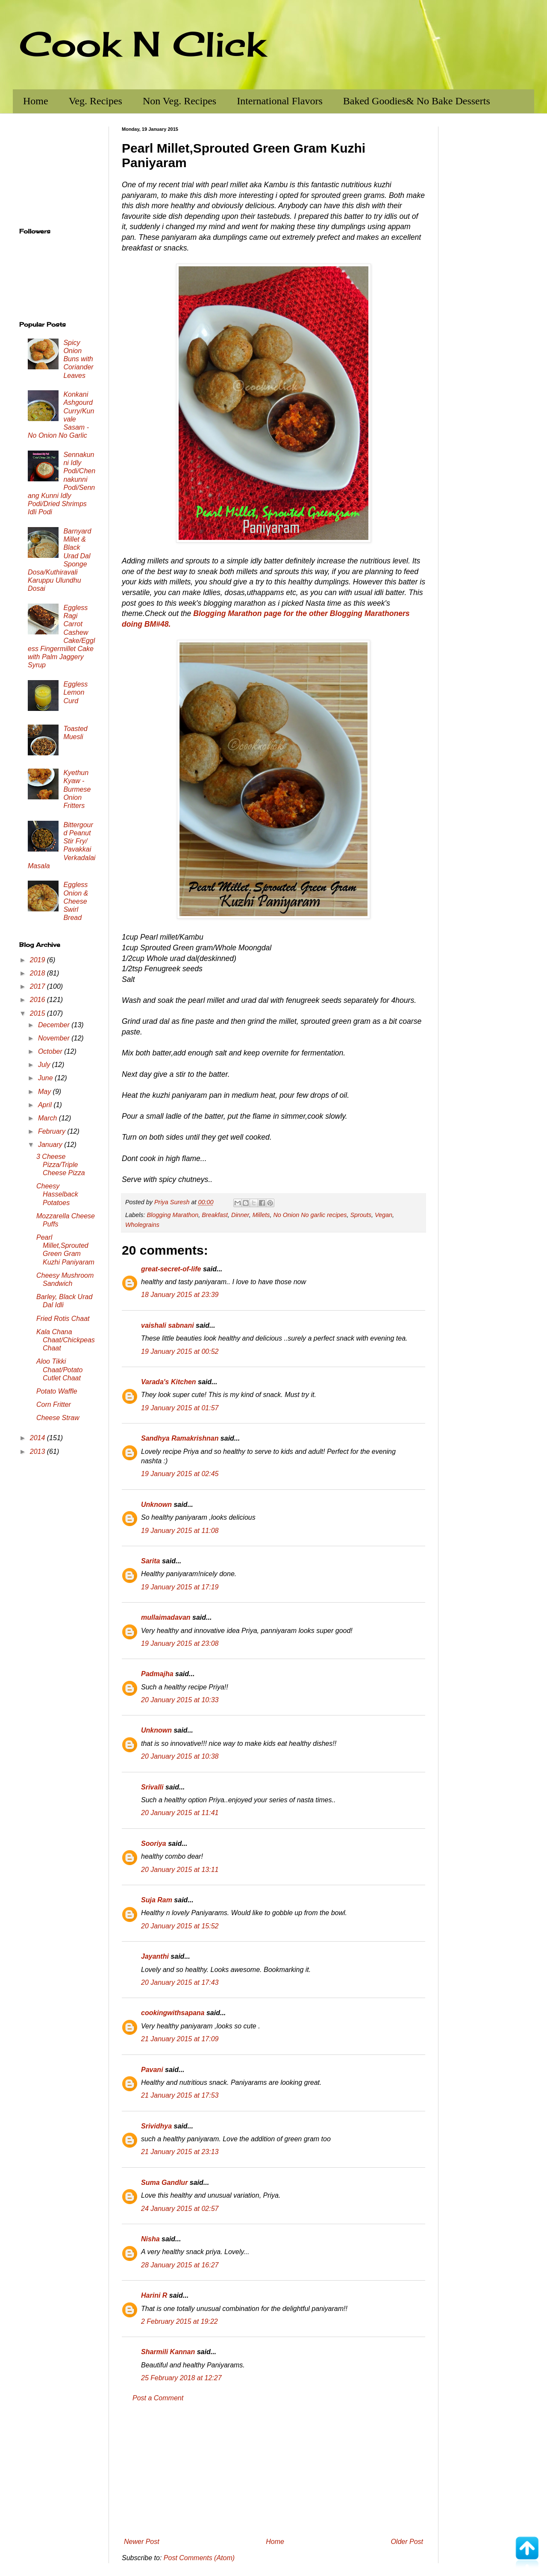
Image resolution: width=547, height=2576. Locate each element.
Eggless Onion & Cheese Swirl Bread (75, 901)
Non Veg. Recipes (179, 100)
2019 (38, 960)
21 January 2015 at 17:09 (179, 2039)
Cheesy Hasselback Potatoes (57, 1194)
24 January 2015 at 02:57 (179, 2208)
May (45, 1091)
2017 (38, 986)
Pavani (152, 2069)
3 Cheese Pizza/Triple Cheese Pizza (60, 1164)
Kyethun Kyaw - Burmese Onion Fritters (77, 789)
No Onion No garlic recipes (310, 1214)
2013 (38, 1451)
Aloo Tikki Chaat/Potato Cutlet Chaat (59, 1369)
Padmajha (157, 1673)
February (52, 1131)
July (45, 1064)
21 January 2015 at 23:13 (179, 2151)
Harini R (154, 2295)
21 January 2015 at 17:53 (179, 2095)
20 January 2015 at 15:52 (179, 1926)
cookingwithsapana (172, 2012)
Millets (261, 1214)
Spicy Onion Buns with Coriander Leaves (78, 359)
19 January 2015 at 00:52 (179, 1351)
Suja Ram (156, 1900)
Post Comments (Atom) (199, 2557)
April (45, 1104)
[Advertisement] (273, 2470)
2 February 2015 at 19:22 (179, 2321)
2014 (38, 1437)
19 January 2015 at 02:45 (179, 1473)
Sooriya (153, 1843)
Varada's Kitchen (168, 1381)
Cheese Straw (57, 1417)
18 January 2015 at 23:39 (179, 1294)
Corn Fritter (53, 1404)
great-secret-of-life (171, 1269)
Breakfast (215, 1214)
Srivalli (152, 1787)
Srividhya (156, 2126)
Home (35, 100)
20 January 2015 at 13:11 (179, 1869)
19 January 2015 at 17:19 (179, 1587)
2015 (38, 1013)
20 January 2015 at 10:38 (179, 1756)
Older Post (407, 2541)
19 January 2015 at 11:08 (179, 1530)
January (51, 1144)
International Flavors (280, 100)
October (51, 1051)
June (46, 1078)
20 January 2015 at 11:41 (179, 1812)
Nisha (150, 2239)
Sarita (150, 1561)
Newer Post (141, 2541)
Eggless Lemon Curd (75, 692)
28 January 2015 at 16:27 (179, 2265)
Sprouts (360, 1214)
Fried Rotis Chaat (63, 1318)
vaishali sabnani (167, 1325)
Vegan (383, 1214)
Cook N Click (142, 44)
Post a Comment (157, 2398)
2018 (38, 973)
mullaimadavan (166, 1617)
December (54, 1025)
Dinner (240, 1214)
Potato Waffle (56, 1391)
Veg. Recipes (95, 100)
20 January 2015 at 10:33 (179, 1700)
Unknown (156, 1504)
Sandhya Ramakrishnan (179, 1438)
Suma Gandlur (164, 2182)
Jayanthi (155, 1956)
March (48, 1118)
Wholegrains (142, 1224)
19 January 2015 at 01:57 (179, 1408)
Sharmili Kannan (168, 2351)
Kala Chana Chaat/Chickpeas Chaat (65, 1340)
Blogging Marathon (172, 1214)
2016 (38, 999)
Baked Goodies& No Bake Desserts (416, 100)
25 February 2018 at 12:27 (181, 2377)
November (54, 1038)
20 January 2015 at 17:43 (179, 1982)
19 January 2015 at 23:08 (179, 1643)
